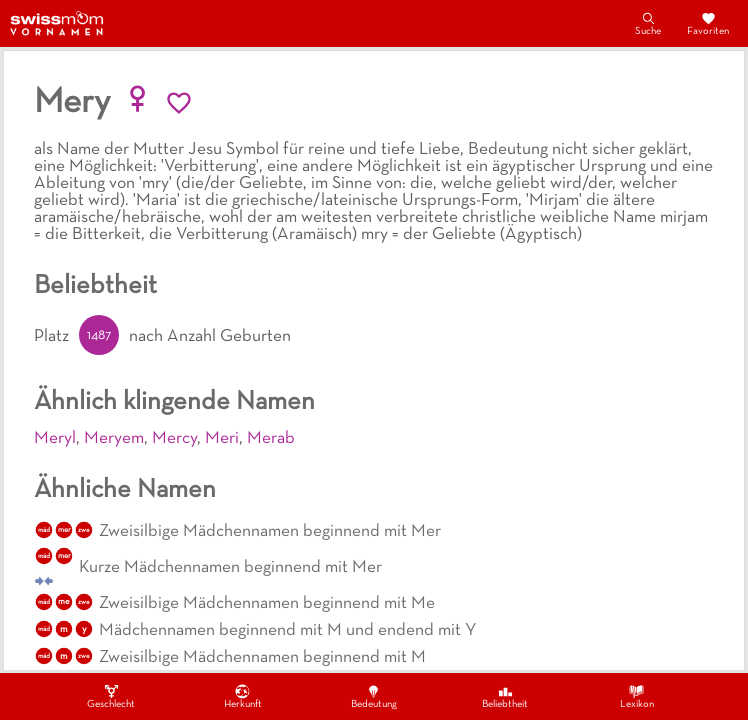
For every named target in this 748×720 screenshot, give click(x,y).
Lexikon (637, 696)
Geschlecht (111, 696)
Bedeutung (374, 696)
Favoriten (708, 23)
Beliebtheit (505, 696)
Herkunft (243, 696)
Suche (648, 23)
